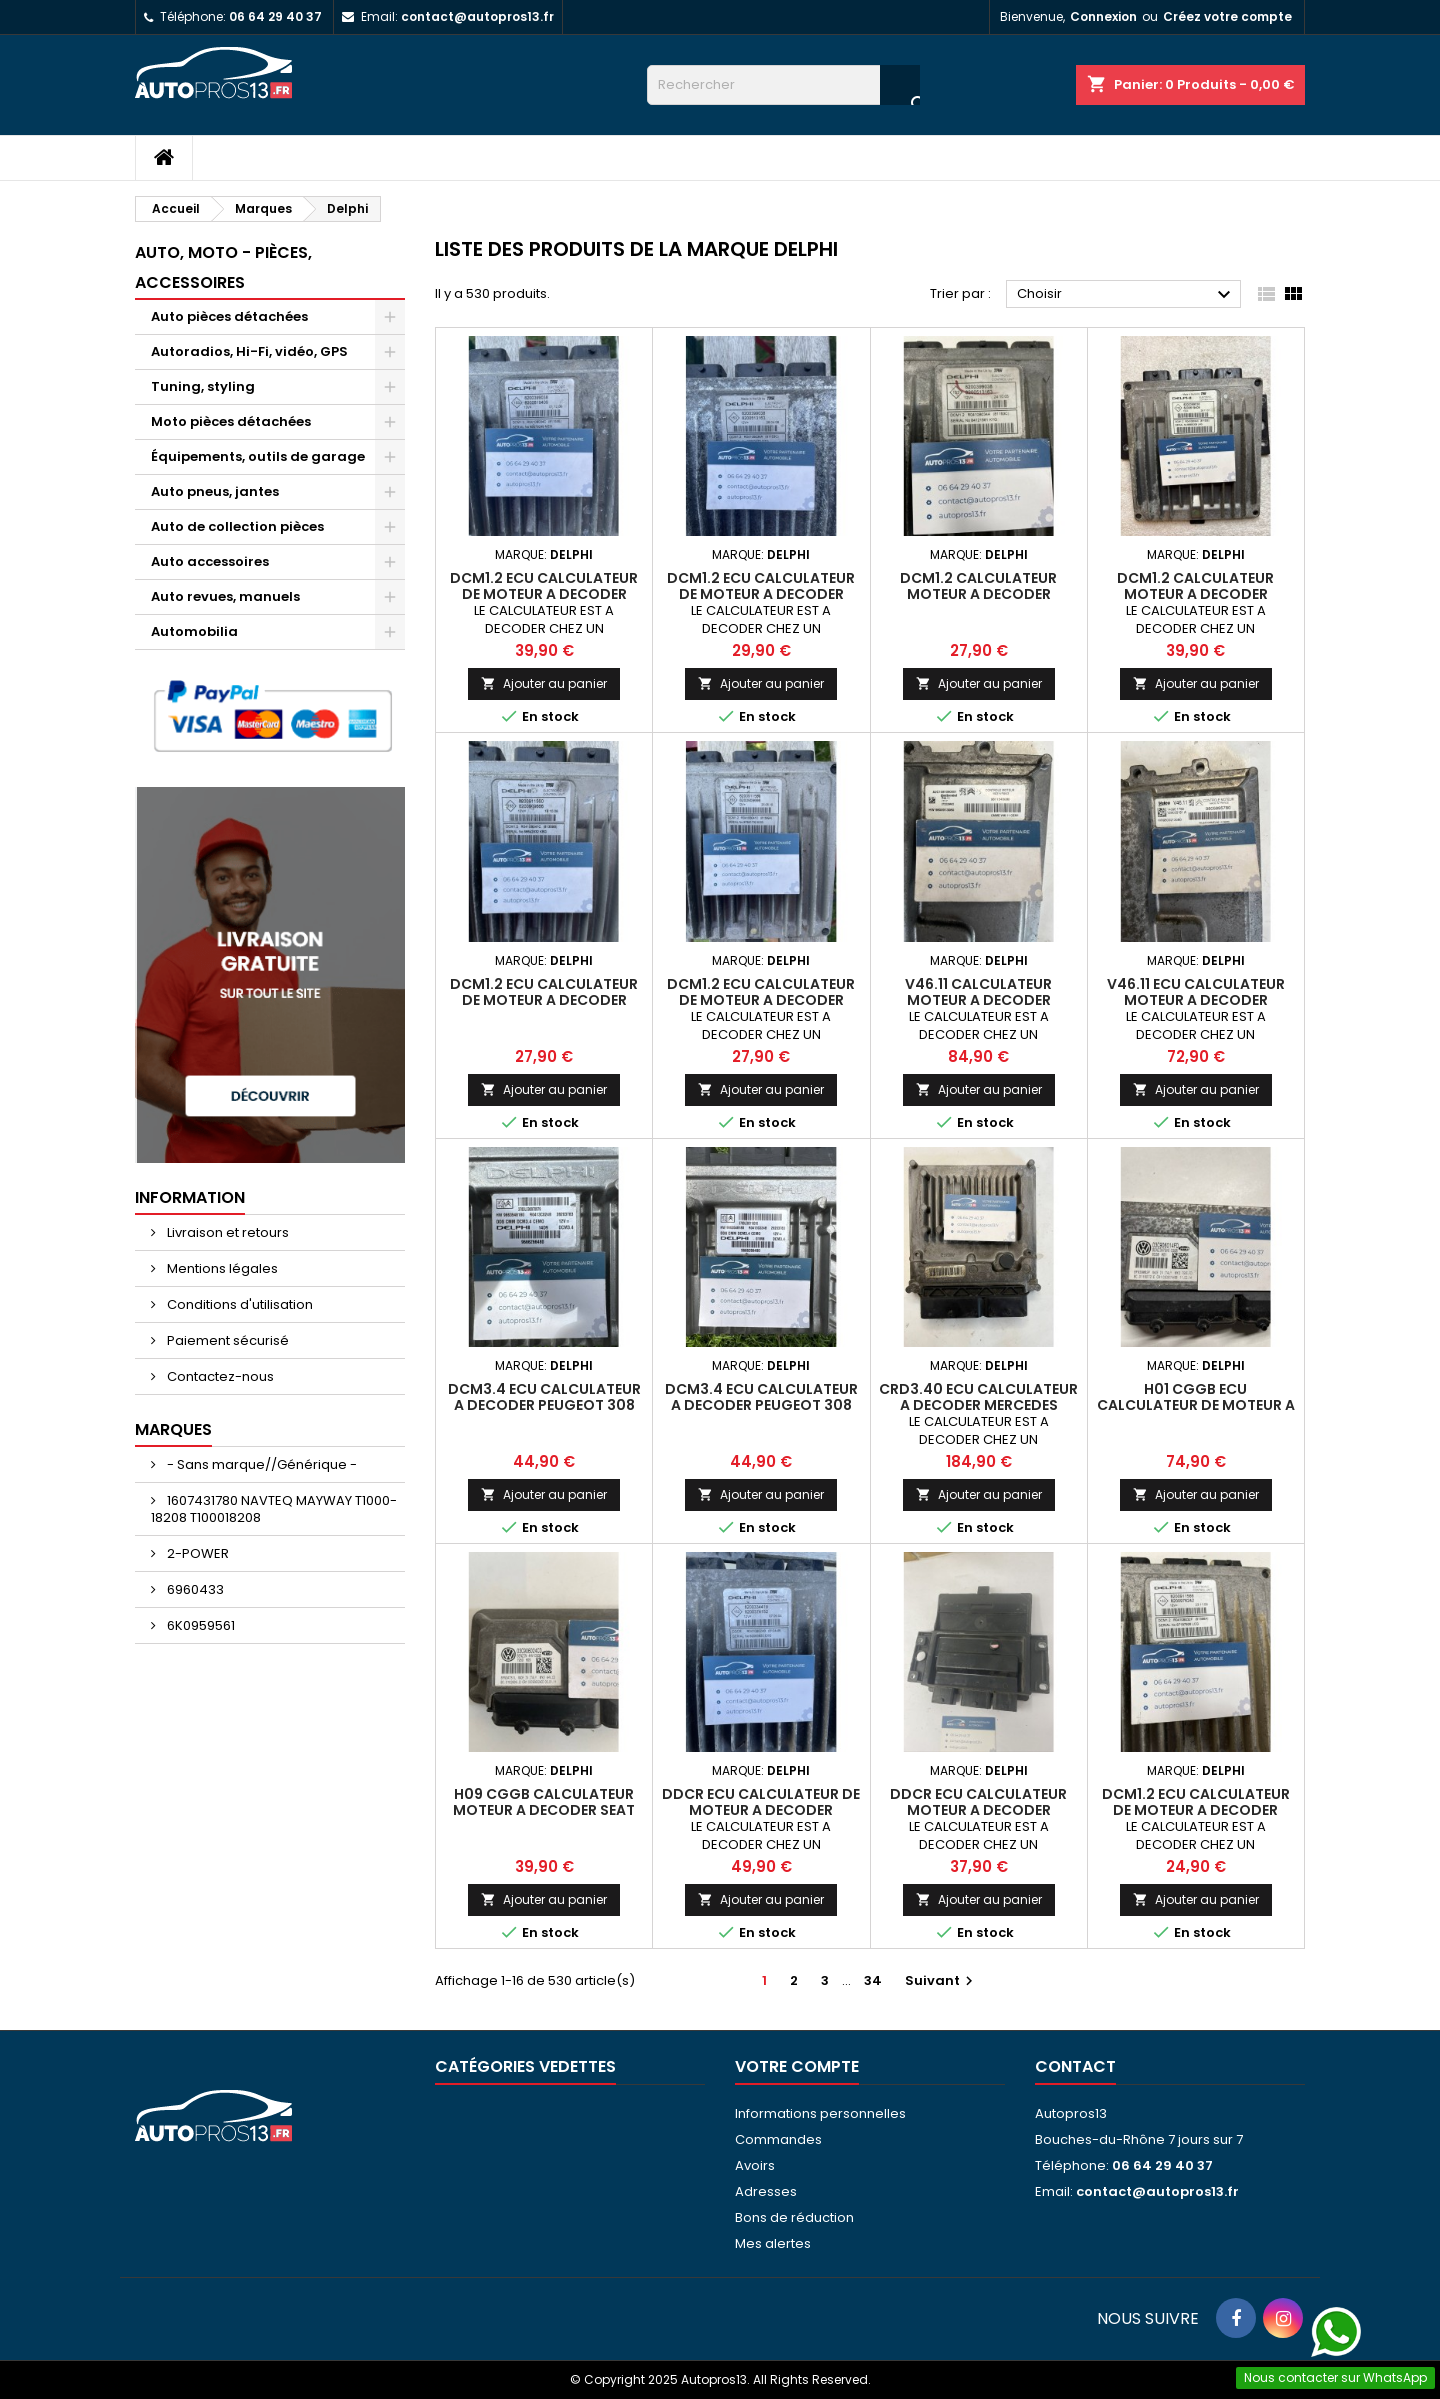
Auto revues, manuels (225, 596)
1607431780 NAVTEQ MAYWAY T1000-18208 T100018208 (274, 1509)
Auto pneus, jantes (215, 491)
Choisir (1126, 295)
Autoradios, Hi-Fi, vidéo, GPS (249, 351)
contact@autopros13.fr (477, 16)
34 (873, 1980)
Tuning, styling (203, 386)
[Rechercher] (783, 85)
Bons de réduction (794, 2217)
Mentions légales (221, 1268)
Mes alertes (773, 2243)
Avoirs (755, 2165)
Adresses (766, 2191)
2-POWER (196, 1553)
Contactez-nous (219, 1376)
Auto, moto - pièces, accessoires (223, 267)
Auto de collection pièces (237, 526)
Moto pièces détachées (231, 421)
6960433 (194, 1589)
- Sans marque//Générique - (260, 1464)
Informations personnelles (820, 2113)
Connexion (1103, 16)
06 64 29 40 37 (275, 16)
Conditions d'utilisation (238, 1304)
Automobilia (194, 631)
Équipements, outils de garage (258, 456)
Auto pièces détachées (229, 316)
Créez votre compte (1227, 16)
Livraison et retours (226, 1232)
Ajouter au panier (544, 683)
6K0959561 (199, 1625)
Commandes (778, 2139)
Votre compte (797, 2066)
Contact (1075, 2066)
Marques (173, 1429)
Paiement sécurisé (226, 1340)
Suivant (941, 1980)
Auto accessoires (210, 561)
